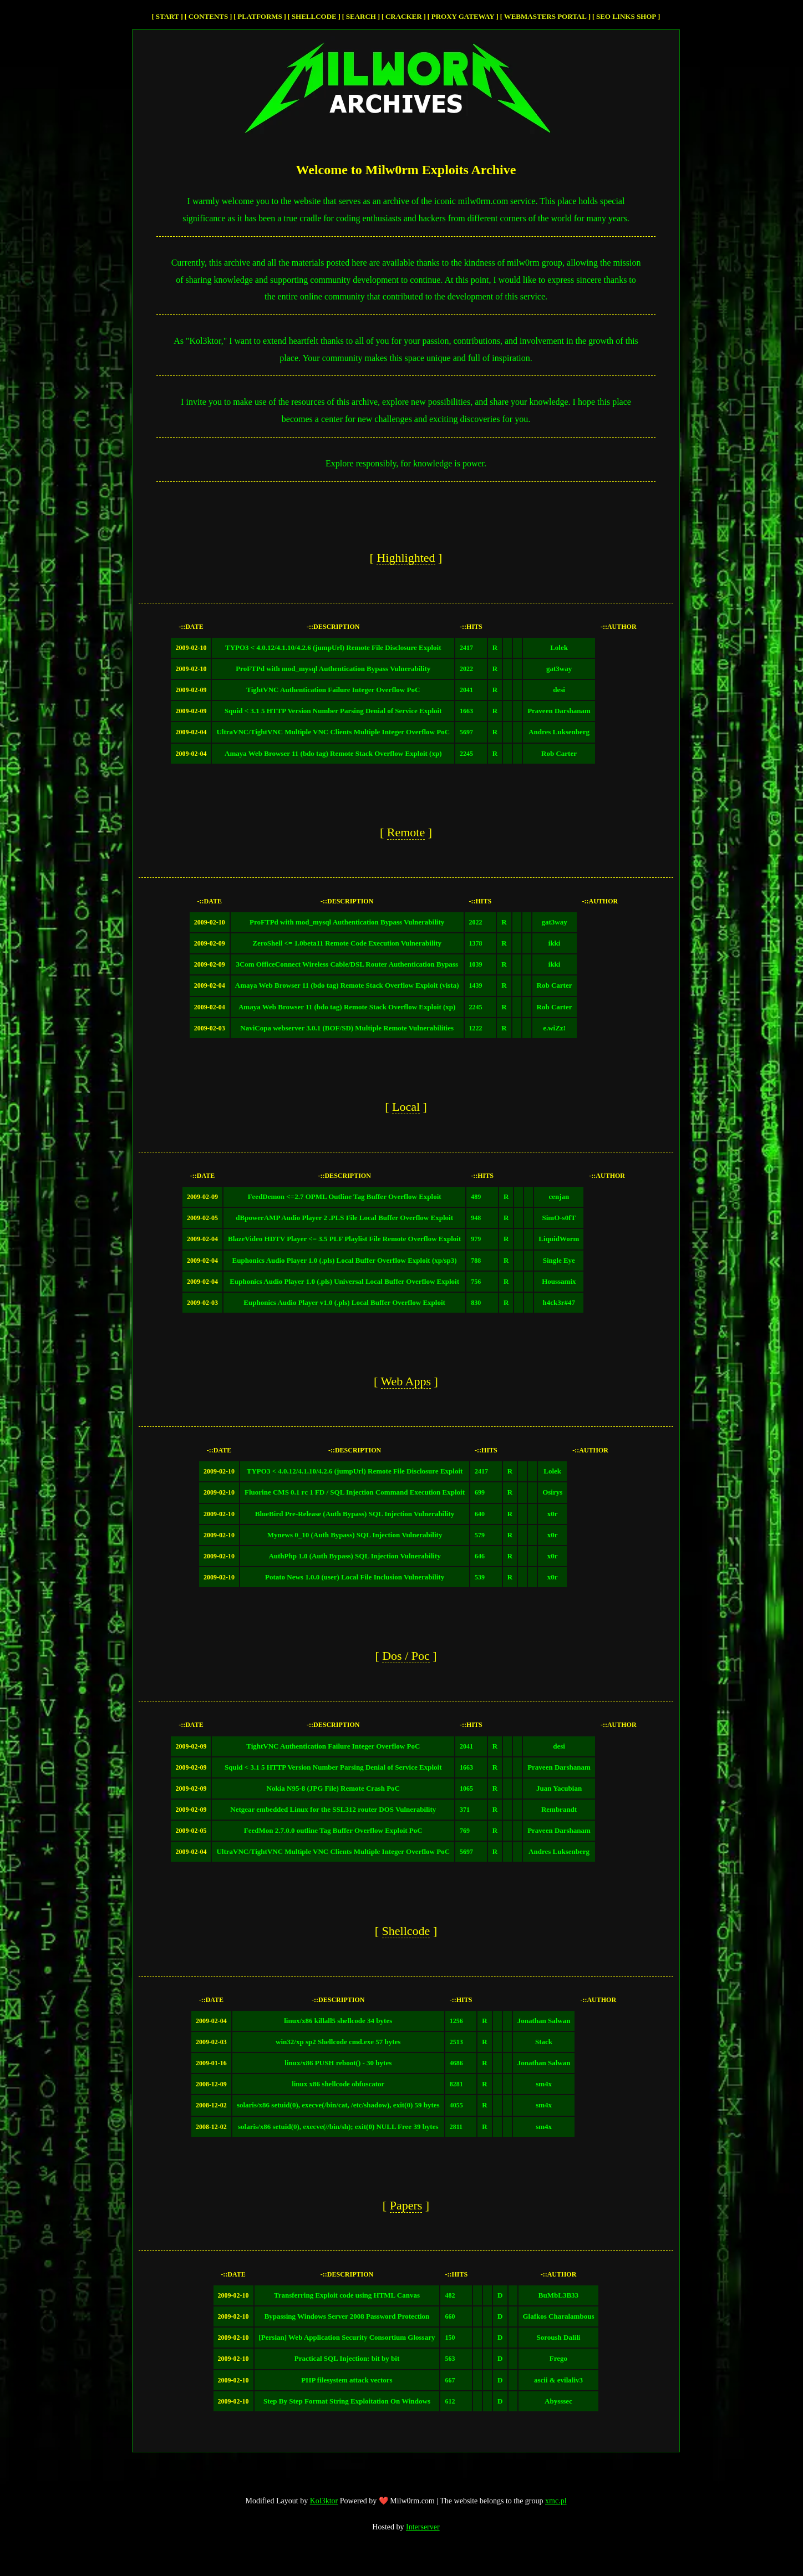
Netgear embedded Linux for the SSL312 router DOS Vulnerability (333, 1809)
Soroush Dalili (559, 2337)
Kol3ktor (324, 2501)
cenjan (558, 1196)
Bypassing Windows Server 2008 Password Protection (347, 2316)
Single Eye (559, 1260)
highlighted (406, 558)
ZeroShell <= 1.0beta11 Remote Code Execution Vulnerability (346, 943)
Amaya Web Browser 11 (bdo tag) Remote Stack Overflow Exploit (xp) (333, 753)
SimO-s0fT (559, 1217)
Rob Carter (559, 753)
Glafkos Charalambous (558, 2316)
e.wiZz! (554, 1028)
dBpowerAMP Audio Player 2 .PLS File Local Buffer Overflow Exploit (344, 1217)
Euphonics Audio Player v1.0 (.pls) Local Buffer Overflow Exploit (344, 1302)
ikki (554, 943)
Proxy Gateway (463, 16)
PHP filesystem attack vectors (346, 2380)
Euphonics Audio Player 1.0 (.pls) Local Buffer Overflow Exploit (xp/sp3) (344, 1260)
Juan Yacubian (559, 1788)
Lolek (559, 647)
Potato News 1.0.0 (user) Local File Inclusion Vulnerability (354, 1577)
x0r (552, 1514)
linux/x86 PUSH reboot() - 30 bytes (338, 2063)
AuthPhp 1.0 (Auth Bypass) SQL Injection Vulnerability (354, 1556)
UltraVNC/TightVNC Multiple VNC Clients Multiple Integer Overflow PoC (333, 732)
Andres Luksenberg (558, 732)
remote (406, 832)
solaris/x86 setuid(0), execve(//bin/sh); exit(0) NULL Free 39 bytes (338, 2126)
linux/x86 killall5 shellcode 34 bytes (338, 2020)
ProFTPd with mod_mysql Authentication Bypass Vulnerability (333, 668)
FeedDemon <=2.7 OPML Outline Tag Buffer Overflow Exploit (344, 1196)
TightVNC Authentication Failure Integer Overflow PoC (333, 689)
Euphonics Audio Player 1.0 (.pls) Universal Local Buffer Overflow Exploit (344, 1281)
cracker (403, 16)
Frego (558, 2358)
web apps (406, 1381)
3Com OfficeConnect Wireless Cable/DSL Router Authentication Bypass (347, 964)
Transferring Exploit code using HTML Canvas (347, 2295)
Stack (543, 2042)
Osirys (552, 1492)
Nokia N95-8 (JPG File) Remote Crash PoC (333, 1788)
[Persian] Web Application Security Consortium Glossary (347, 2337)
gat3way (559, 668)
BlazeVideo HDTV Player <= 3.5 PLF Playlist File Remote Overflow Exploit (344, 1238)
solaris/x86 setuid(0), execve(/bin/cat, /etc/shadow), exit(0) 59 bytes (338, 2105)
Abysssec (558, 2401)
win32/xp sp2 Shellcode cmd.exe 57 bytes (338, 2042)
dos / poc (406, 1656)
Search (361, 16)
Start (167, 16)
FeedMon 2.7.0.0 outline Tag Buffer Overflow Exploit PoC (333, 1830)
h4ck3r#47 (559, 1302)
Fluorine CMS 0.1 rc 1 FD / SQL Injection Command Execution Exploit (355, 1492)
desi (559, 689)
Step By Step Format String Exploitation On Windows (346, 2401)
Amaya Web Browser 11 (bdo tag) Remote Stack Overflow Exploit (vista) (347, 985)
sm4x (544, 2084)
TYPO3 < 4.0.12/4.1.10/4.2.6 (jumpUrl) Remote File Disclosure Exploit (333, 647)
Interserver (423, 2527)
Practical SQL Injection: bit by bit (347, 2358)
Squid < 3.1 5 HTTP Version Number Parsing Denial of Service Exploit (333, 711)
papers (406, 2205)
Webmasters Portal (545, 16)
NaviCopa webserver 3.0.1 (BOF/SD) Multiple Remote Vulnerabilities (347, 1028)
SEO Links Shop (626, 16)
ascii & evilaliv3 (558, 2380)
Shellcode (314, 16)
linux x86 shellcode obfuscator (338, 2084)
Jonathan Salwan (544, 2020)
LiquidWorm (558, 1238)
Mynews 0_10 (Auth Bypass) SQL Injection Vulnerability (355, 1535)
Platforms (259, 16)
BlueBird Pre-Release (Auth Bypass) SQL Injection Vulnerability (354, 1514)
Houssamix (559, 1281)
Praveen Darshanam (559, 711)
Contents (208, 16)
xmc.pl (556, 2501)
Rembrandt (559, 1809)
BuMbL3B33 (558, 2295)
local (406, 1107)
